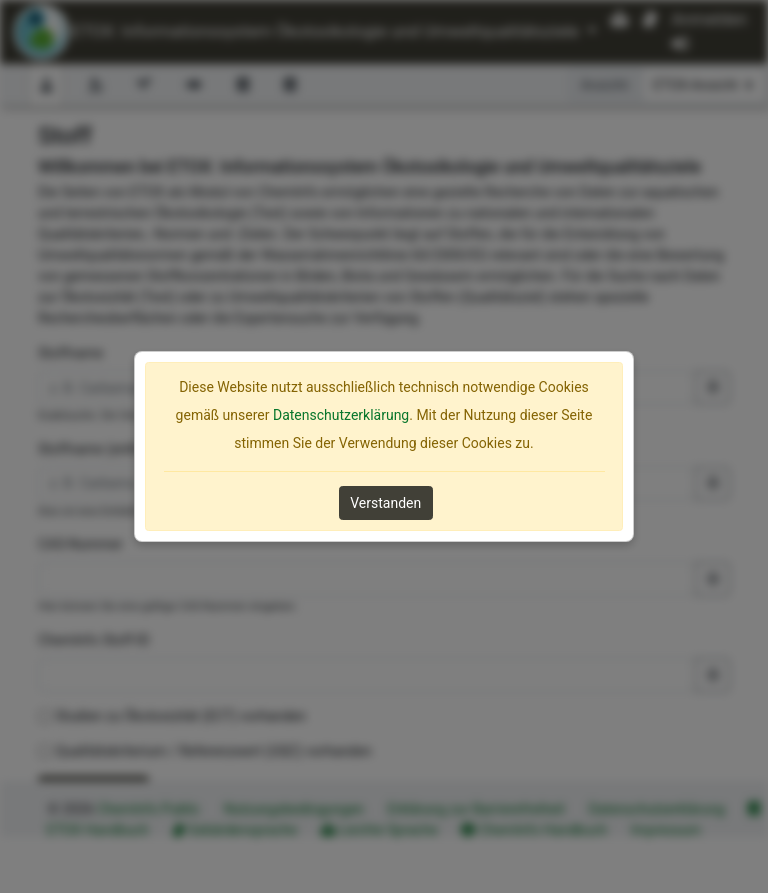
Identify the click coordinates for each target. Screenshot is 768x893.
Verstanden (385, 503)
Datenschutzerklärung (341, 415)
